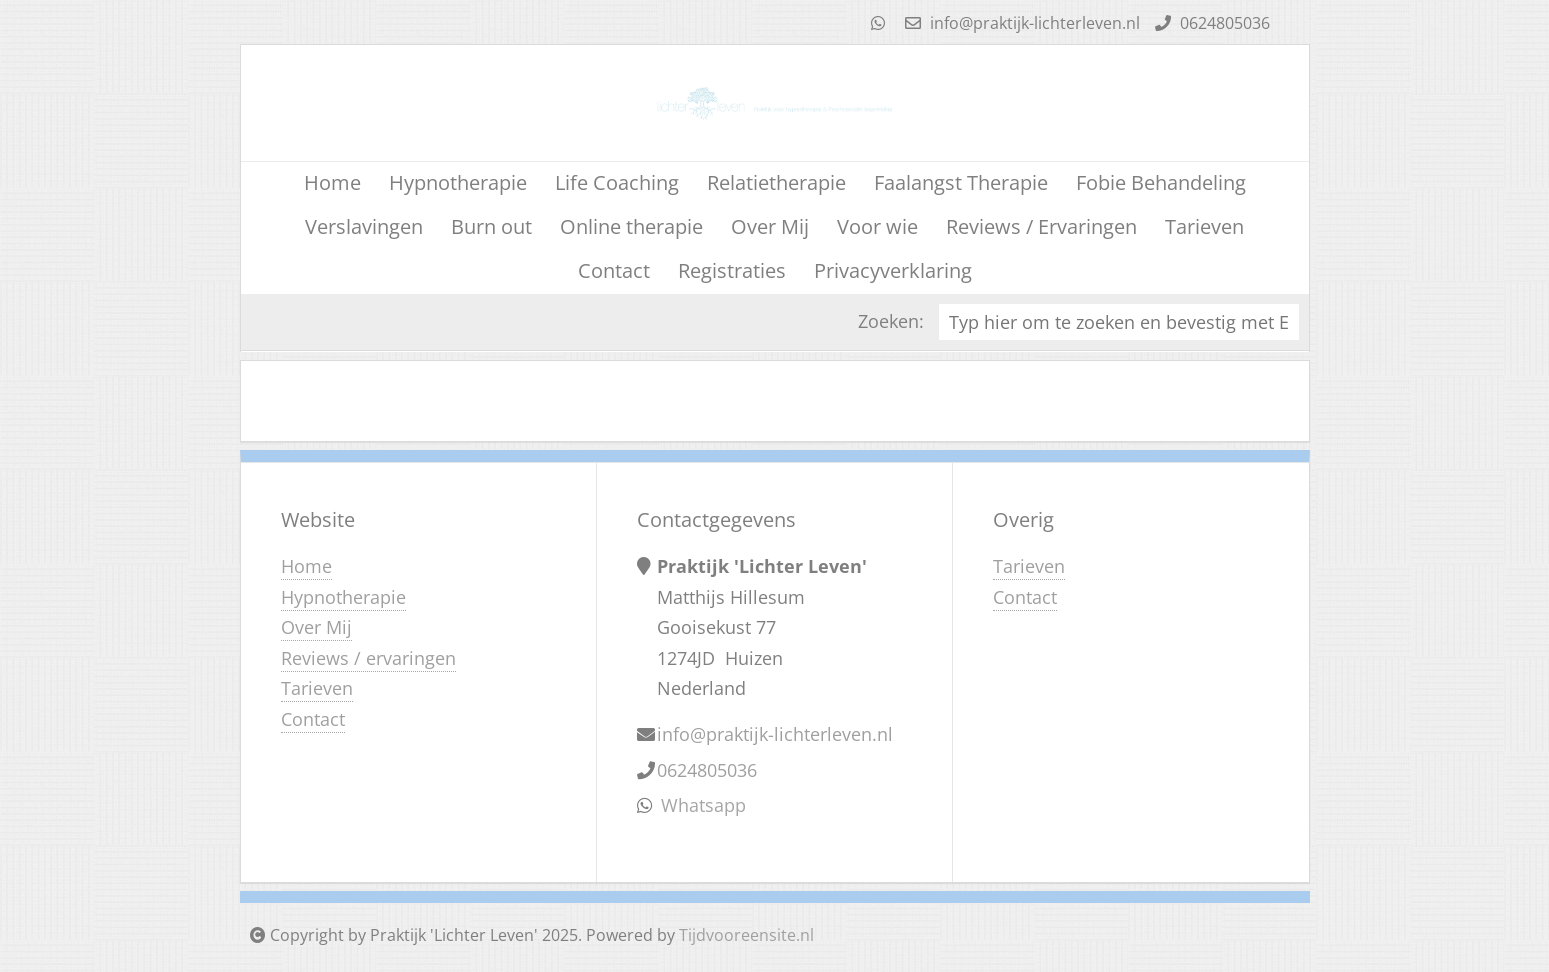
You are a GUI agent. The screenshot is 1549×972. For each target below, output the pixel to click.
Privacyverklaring (893, 270)
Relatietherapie (776, 182)
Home (332, 182)
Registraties (732, 270)
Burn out (491, 226)
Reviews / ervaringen (368, 658)
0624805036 (1210, 23)
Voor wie (877, 226)
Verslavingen (364, 226)
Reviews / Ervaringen (1041, 226)
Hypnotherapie (458, 182)
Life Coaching (617, 182)
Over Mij (770, 226)
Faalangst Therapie (961, 182)
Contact (614, 270)
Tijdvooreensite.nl (746, 935)
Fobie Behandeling (1161, 182)
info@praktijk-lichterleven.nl (1020, 23)
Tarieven (1204, 226)
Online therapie (631, 226)
